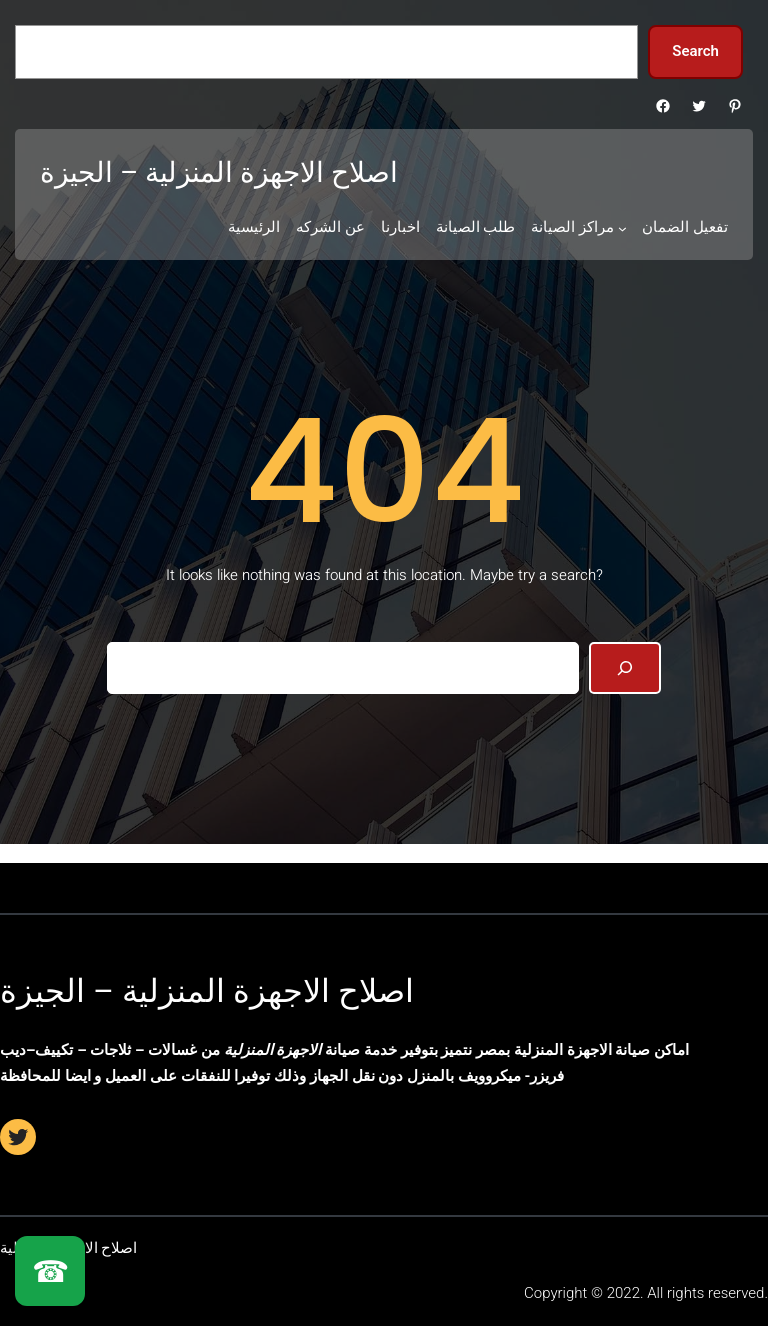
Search (695, 51)
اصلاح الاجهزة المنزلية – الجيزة (207, 991)
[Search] (625, 668)
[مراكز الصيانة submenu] (622, 228)
